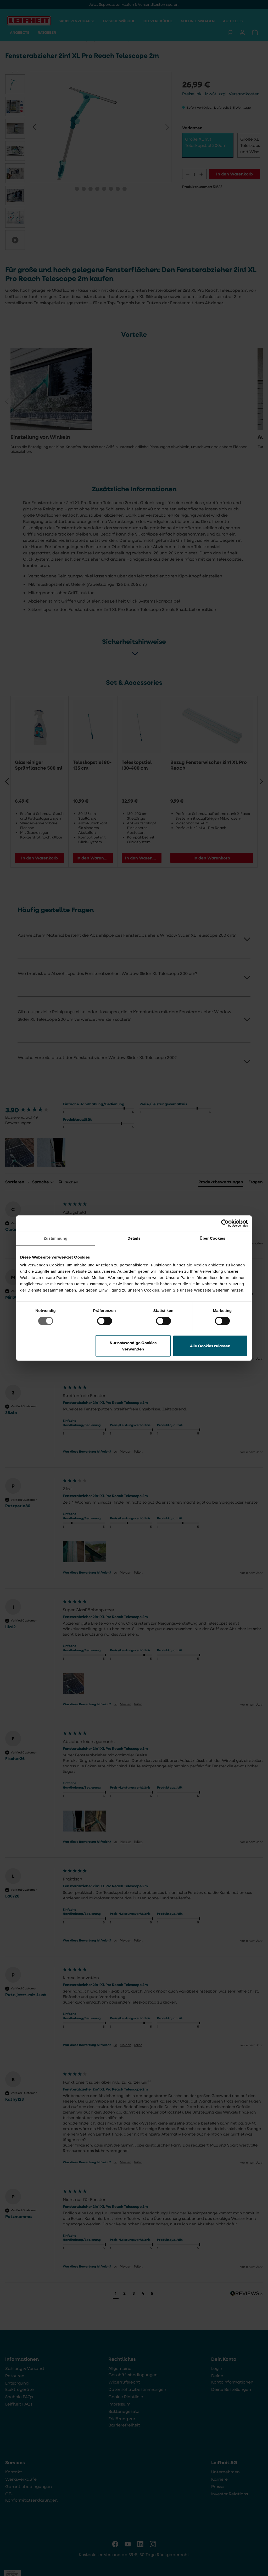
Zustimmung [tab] (56, 1238)
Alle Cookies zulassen (210, 1345)
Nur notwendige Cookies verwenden (133, 1346)
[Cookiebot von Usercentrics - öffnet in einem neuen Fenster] (225, 1223)
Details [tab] (134, 1238)
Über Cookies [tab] (212, 1238)
